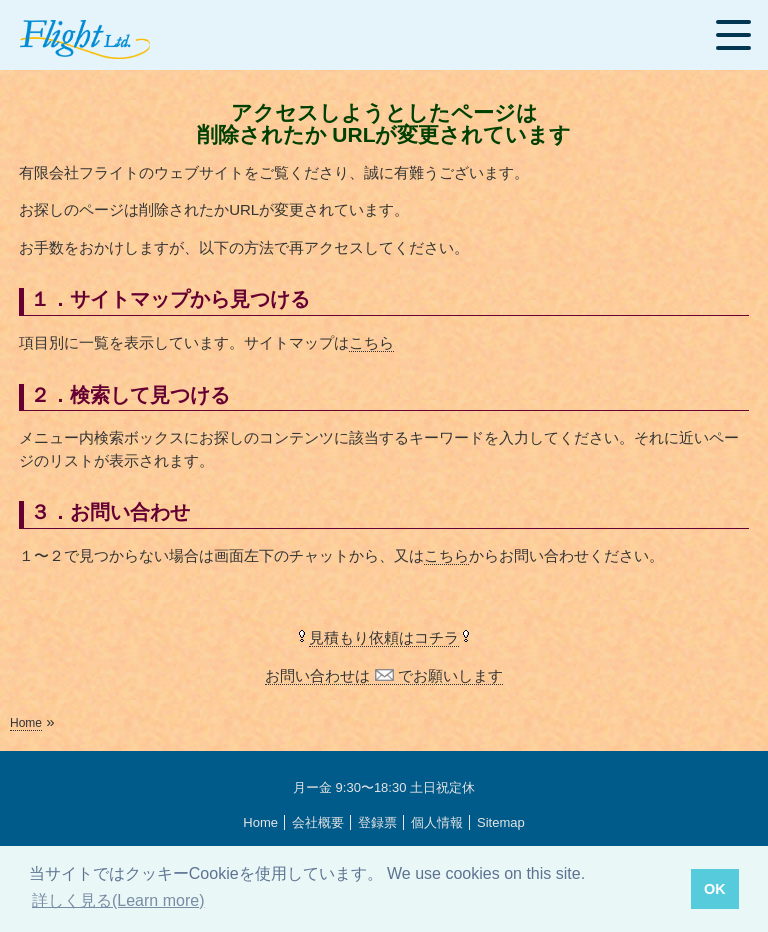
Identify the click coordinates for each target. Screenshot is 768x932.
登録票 (377, 822)
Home (26, 723)
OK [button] (715, 889)
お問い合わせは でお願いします (383, 675)
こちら (371, 342)
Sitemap (501, 822)
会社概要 (318, 822)
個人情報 (437, 822)
